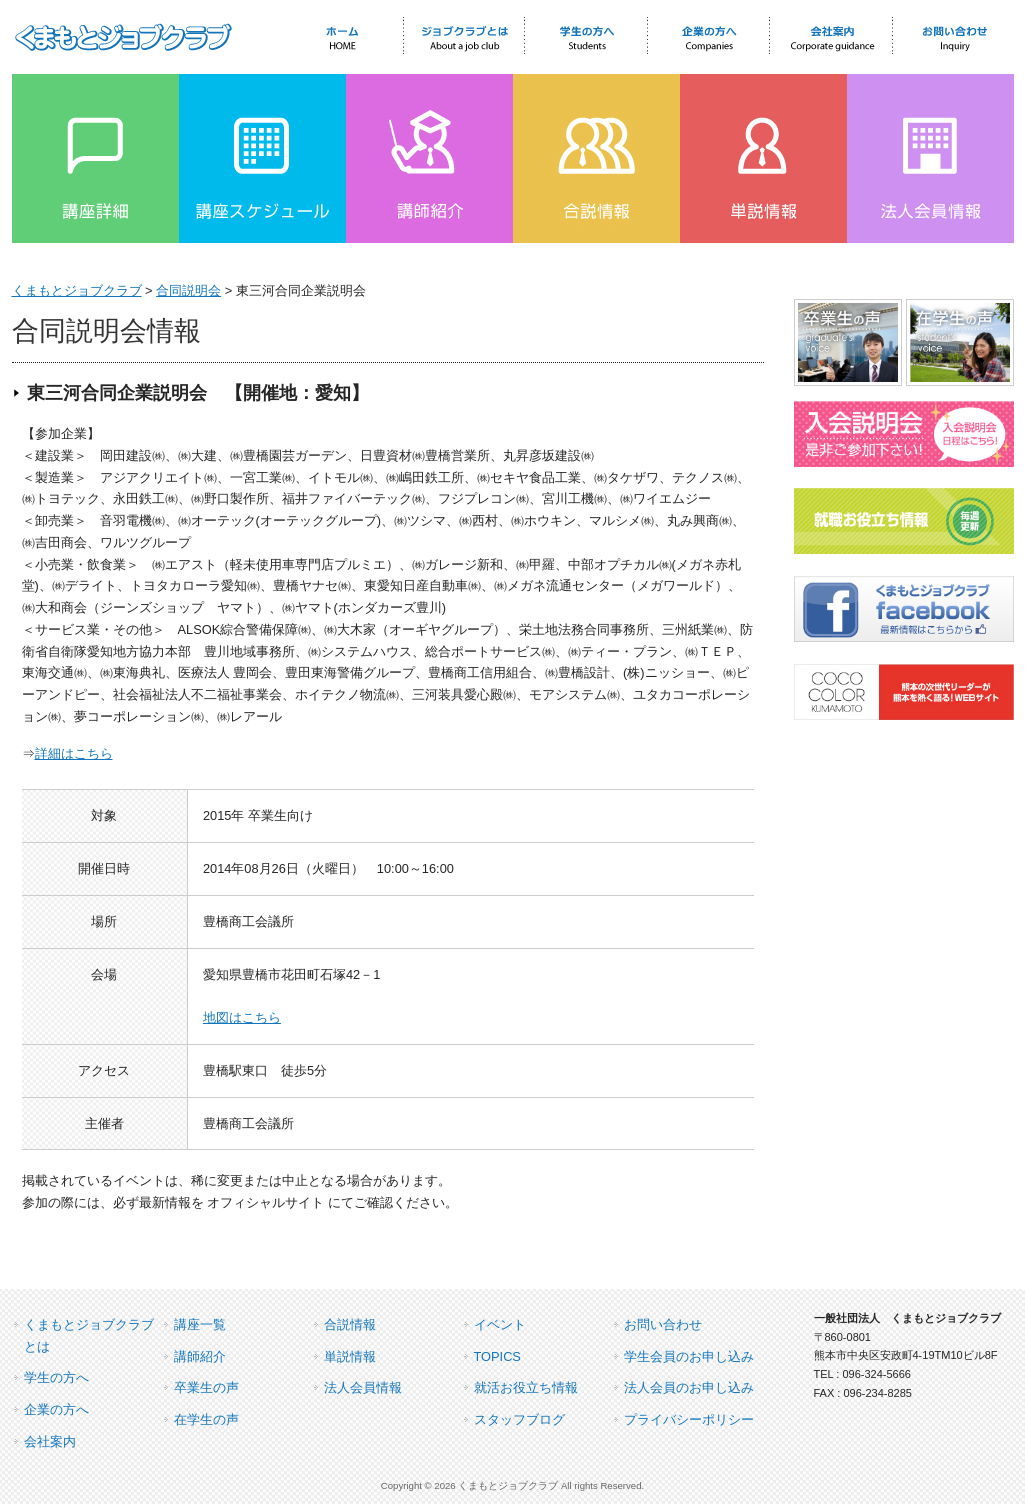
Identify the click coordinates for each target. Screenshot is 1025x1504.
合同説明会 (188, 290)
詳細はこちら (74, 753)
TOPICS (497, 1356)
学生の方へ (56, 1377)
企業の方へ (56, 1409)
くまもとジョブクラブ (77, 290)
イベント (500, 1324)
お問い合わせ (663, 1324)
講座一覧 (200, 1324)
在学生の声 (206, 1419)
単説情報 (350, 1356)
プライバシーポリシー (689, 1419)
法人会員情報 (363, 1387)
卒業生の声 (206, 1387)
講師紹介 (200, 1356)
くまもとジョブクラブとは (89, 1335)
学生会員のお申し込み (689, 1356)
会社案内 (50, 1441)
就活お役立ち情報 (526, 1387)
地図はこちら (242, 1017)
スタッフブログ (519, 1419)
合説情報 (350, 1324)
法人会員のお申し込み (689, 1387)
